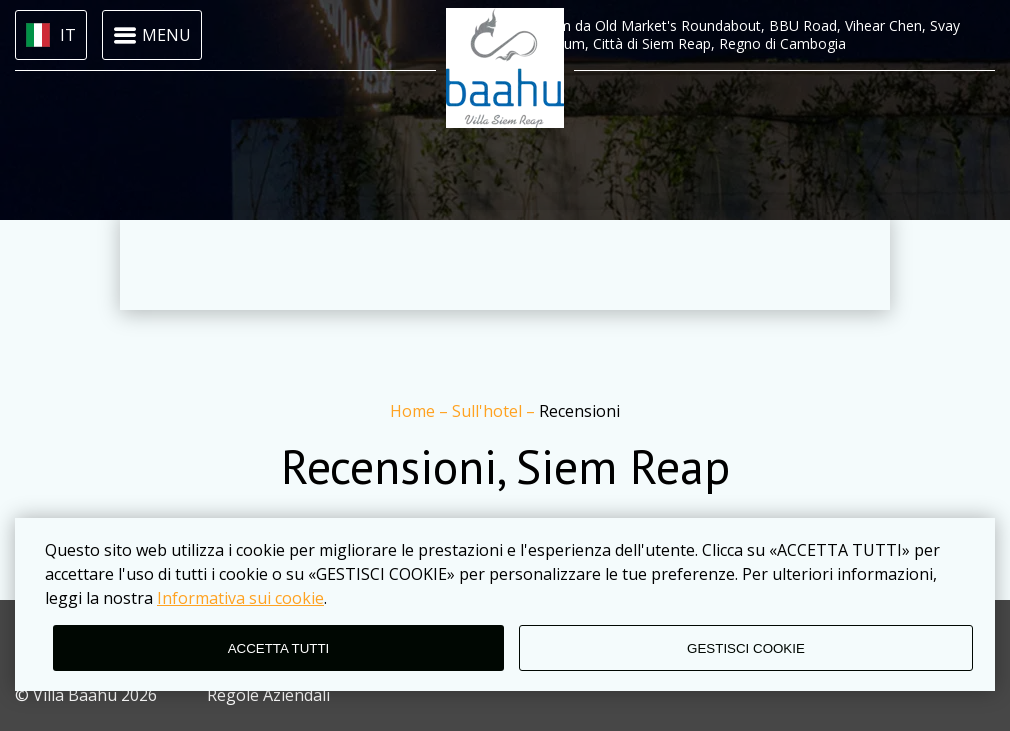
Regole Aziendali (268, 695)
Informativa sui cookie (240, 598)
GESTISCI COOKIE (746, 648)
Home (414, 411)
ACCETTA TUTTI (279, 648)
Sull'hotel (489, 411)
